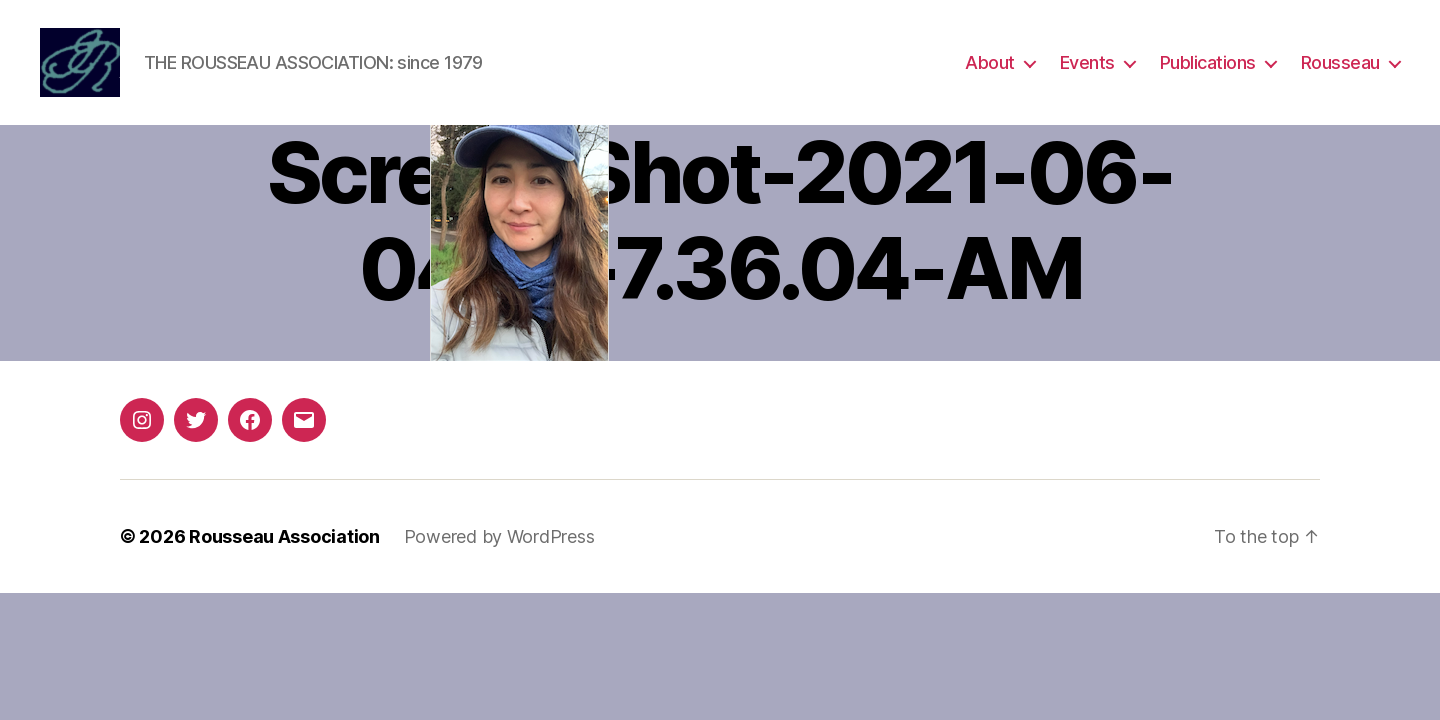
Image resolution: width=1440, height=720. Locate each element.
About (990, 62)
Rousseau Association (284, 536)
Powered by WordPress (499, 536)
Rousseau (1340, 62)
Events (1087, 62)
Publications (1208, 62)
